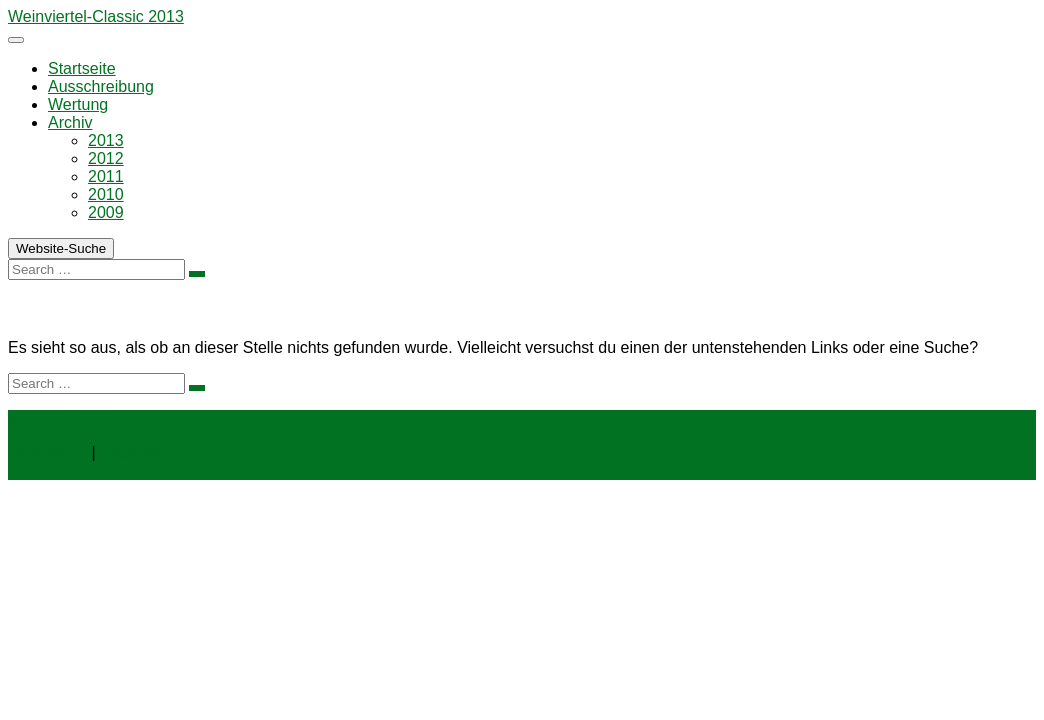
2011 (106, 176)
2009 (106, 212)
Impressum (47, 452)
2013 (106, 140)
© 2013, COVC (61, 418)
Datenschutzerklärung (178, 452)
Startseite (82, 68)
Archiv (70, 122)
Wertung (78, 104)
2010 (106, 194)
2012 (106, 158)
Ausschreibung (101, 86)
